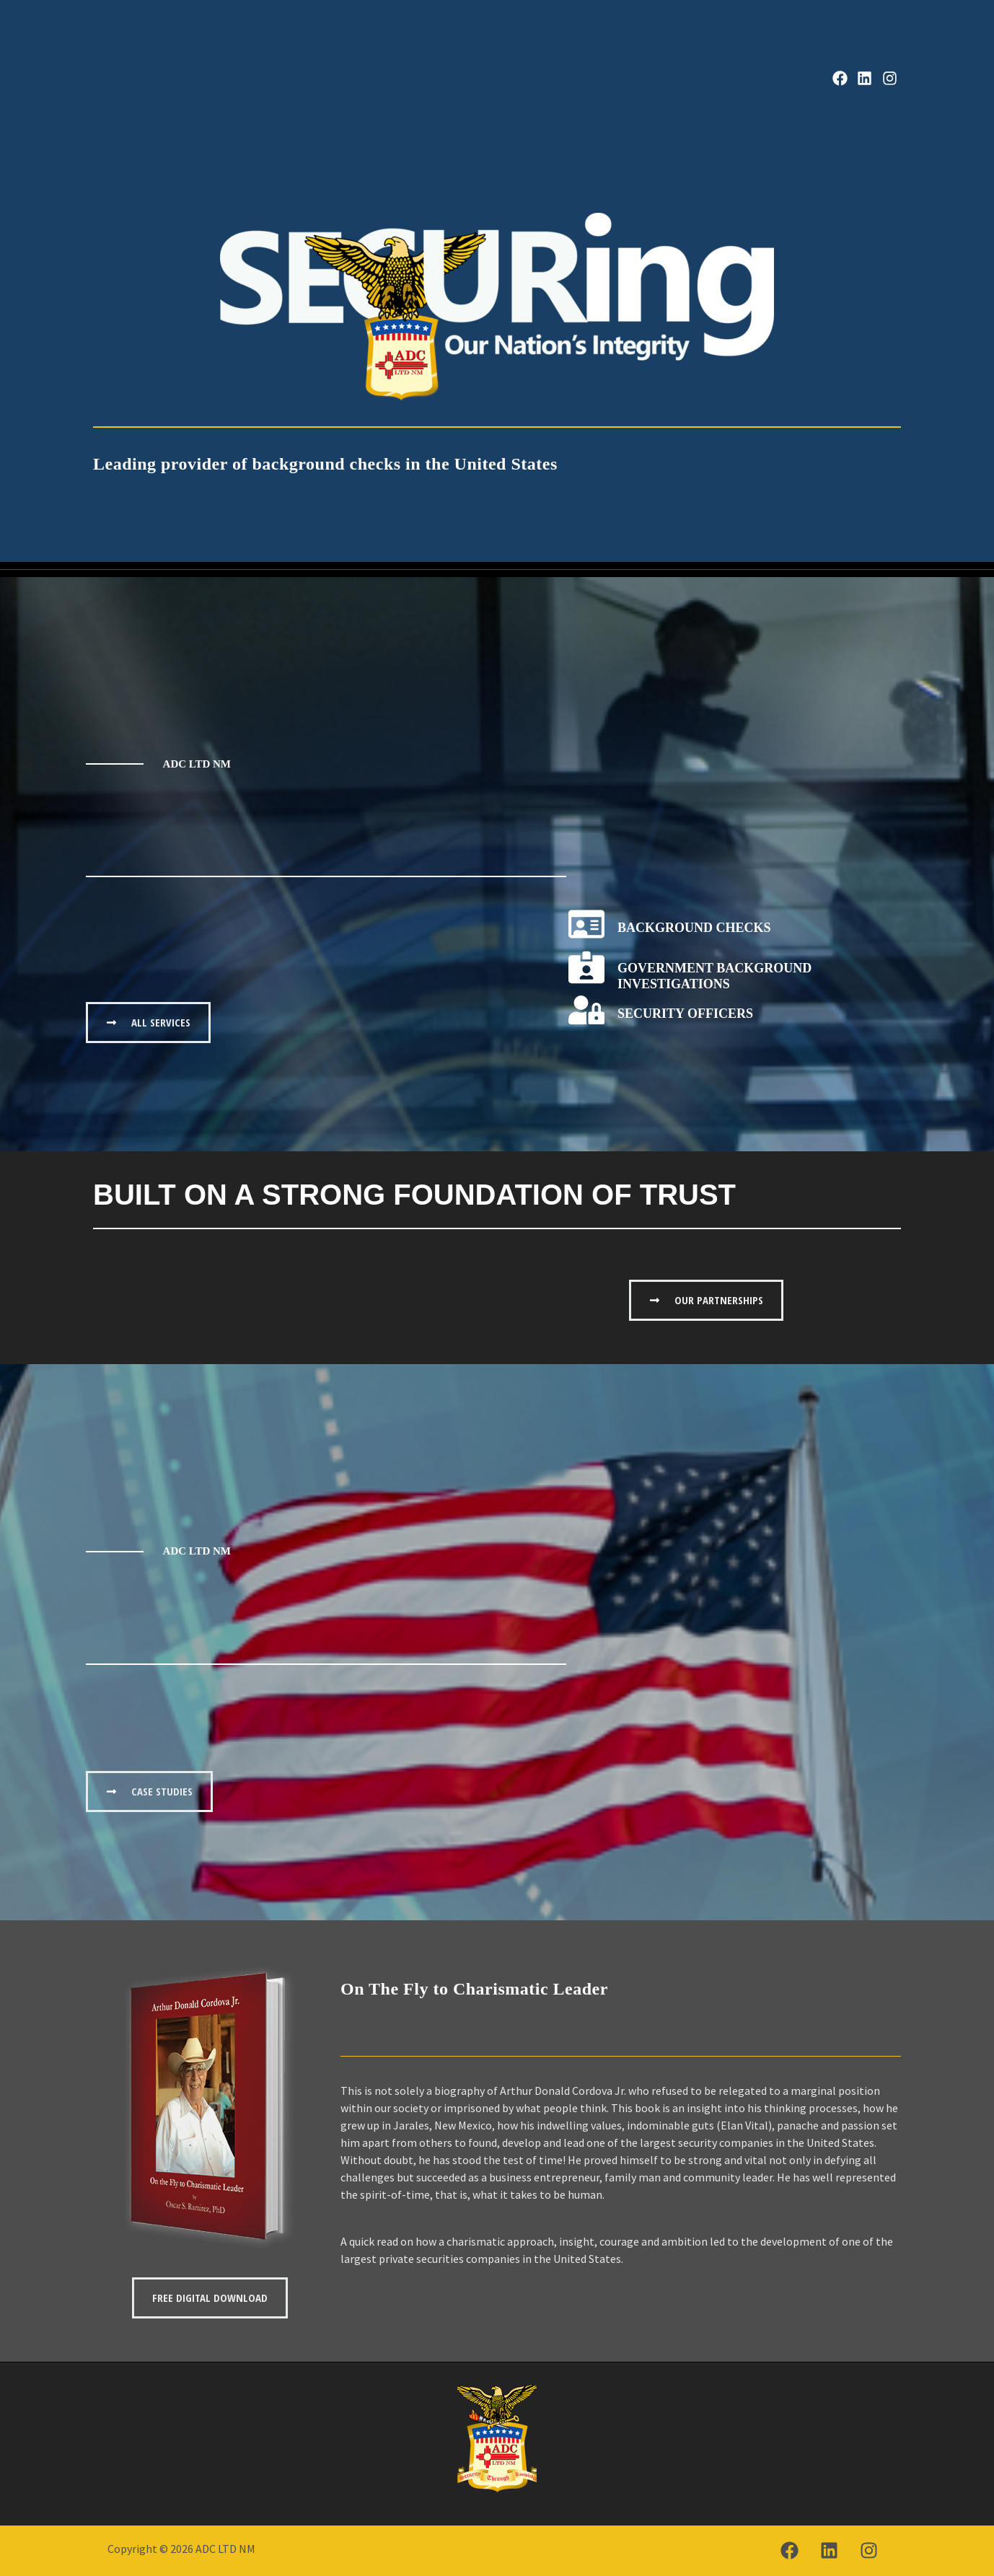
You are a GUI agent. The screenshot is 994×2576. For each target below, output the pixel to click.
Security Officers (685, 1013)
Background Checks (694, 927)
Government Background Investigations (714, 976)
